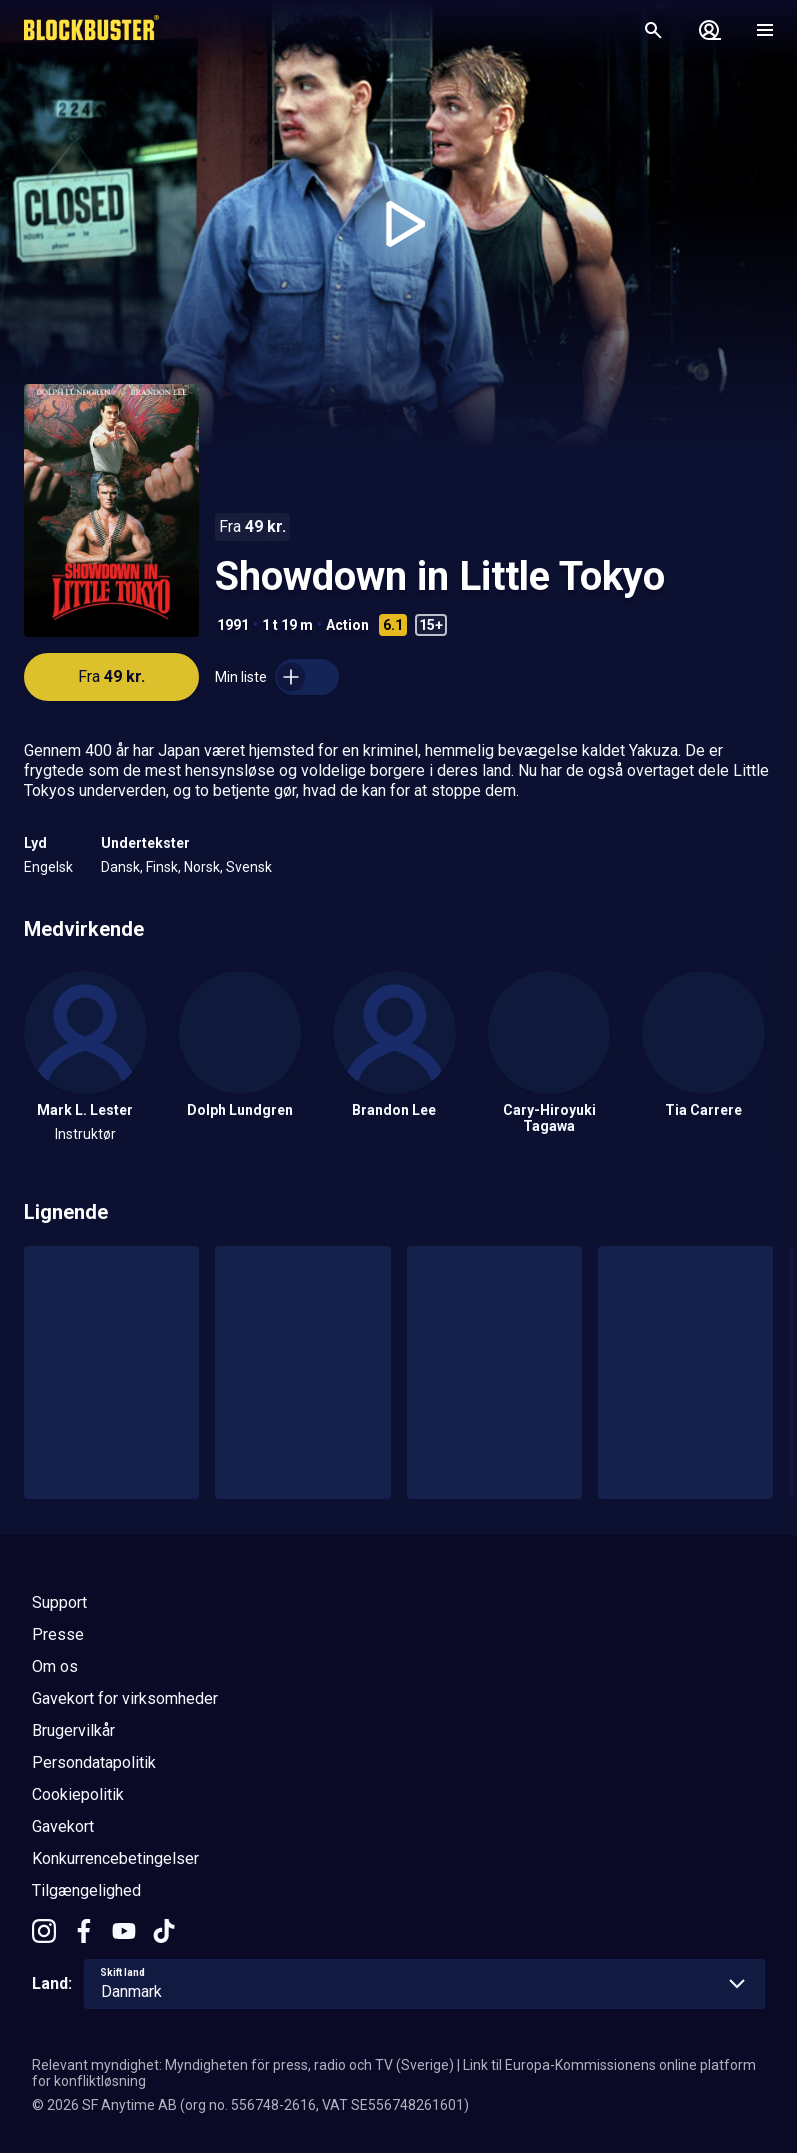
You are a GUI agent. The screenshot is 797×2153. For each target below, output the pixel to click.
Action (347, 625)
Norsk (202, 867)
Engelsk (48, 867)
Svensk (249, 867)
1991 (233, 625)
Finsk (162, 867)
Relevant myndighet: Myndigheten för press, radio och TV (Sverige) (243, 2065)
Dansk (120, 867)
